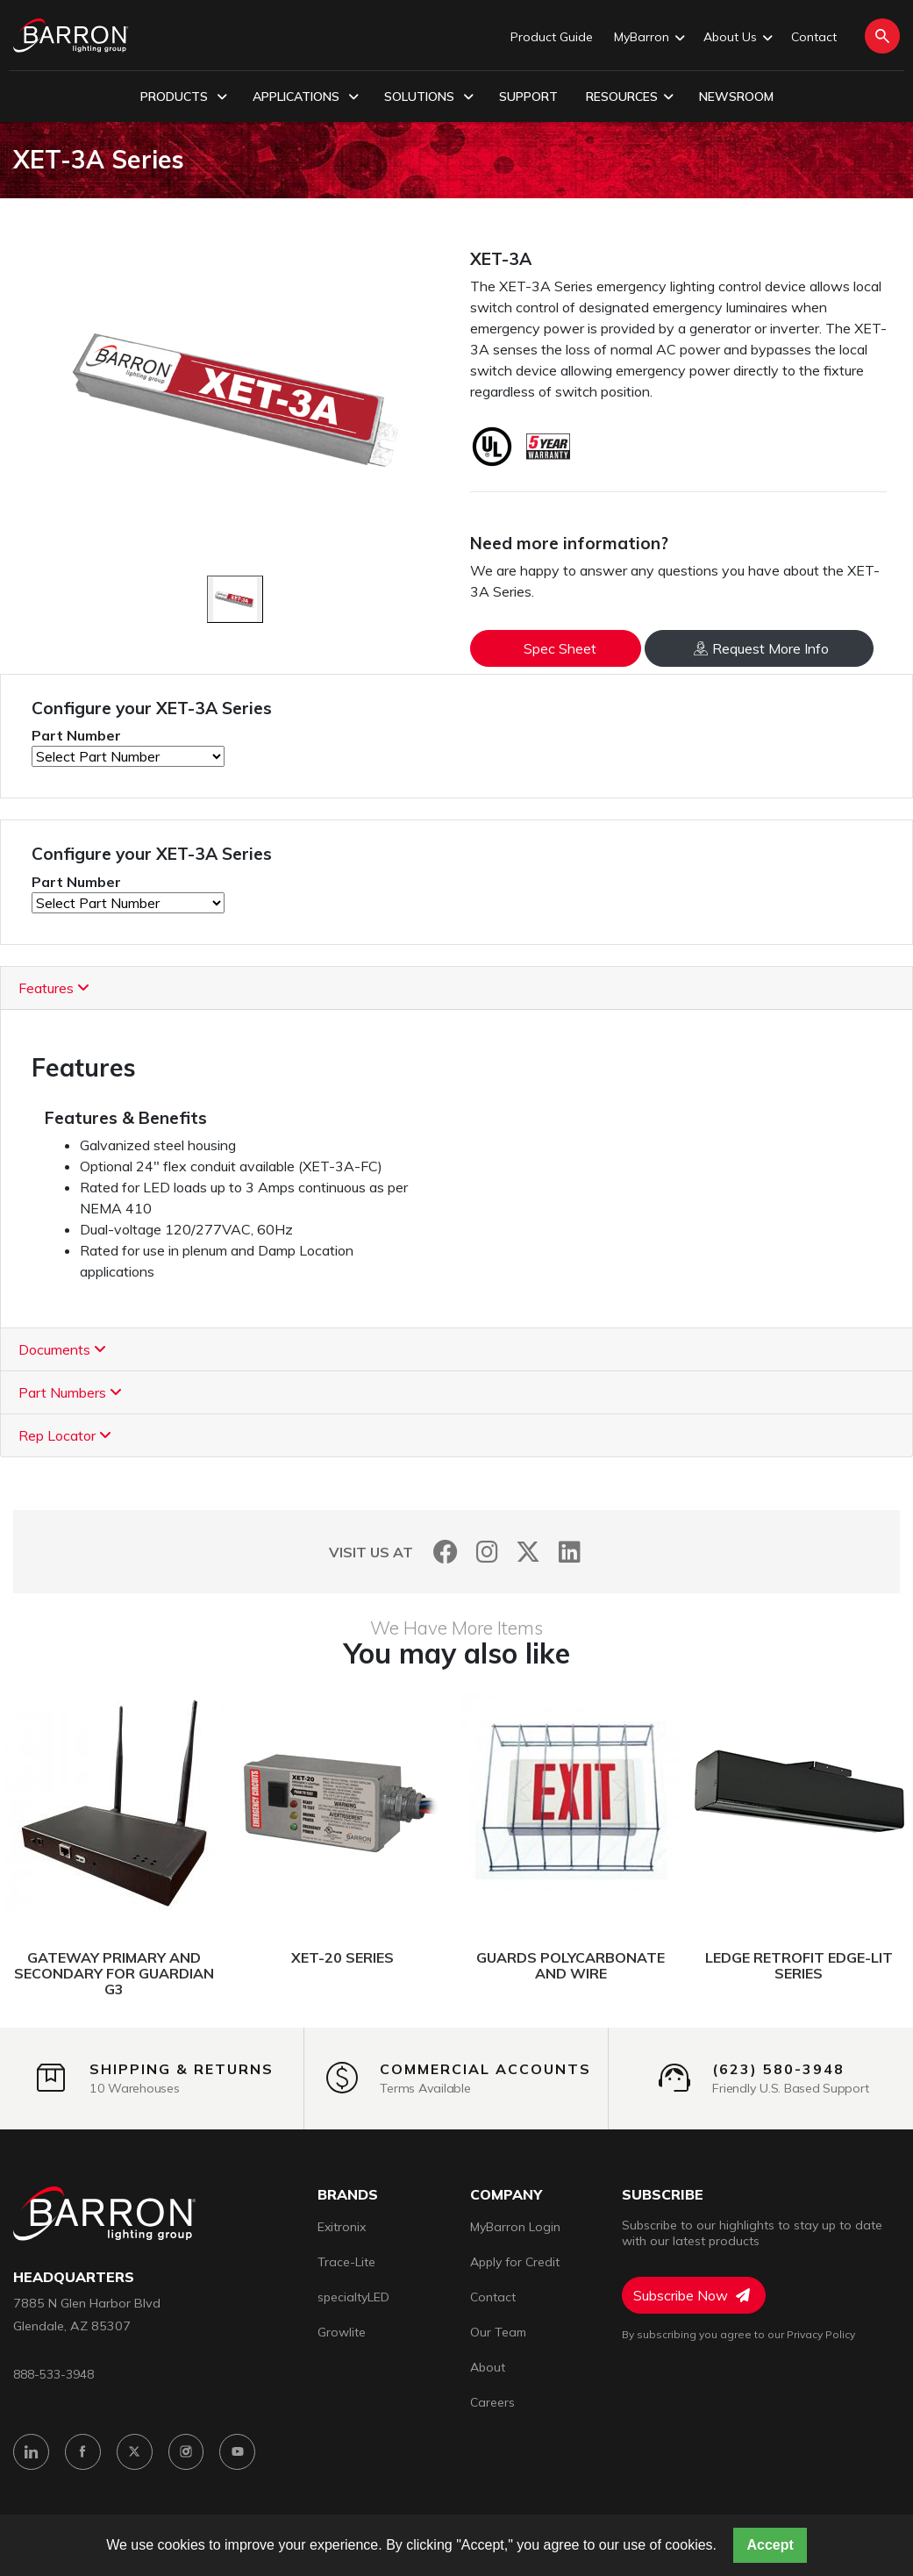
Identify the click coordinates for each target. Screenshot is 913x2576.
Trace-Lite (346, 2262)
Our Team (498, 2332)
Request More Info (761, 648)
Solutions (429, 97)
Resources (630, 97)
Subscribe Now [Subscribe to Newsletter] (691, 2295)
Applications (306, 97)
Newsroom (736, 96)
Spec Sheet (560, 648)
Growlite (341, 2332)
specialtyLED (353, 2297)
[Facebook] (446, 1551)
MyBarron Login (515, 2227)
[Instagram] (487, 1551)
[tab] (456, 988)
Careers (492, 2402)
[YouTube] (238, 2452)
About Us (736, 38)
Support (528, 96)
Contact (814, 37)
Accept (769, 2544)
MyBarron (648, 38)
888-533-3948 (53, 2373)
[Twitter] (528, 1551)
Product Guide (551, 37)
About (487, 2367)
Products (183, 97)
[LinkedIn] (569, 1551)
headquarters (73, 2277)
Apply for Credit (515, 2262)
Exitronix (341, 2227)
